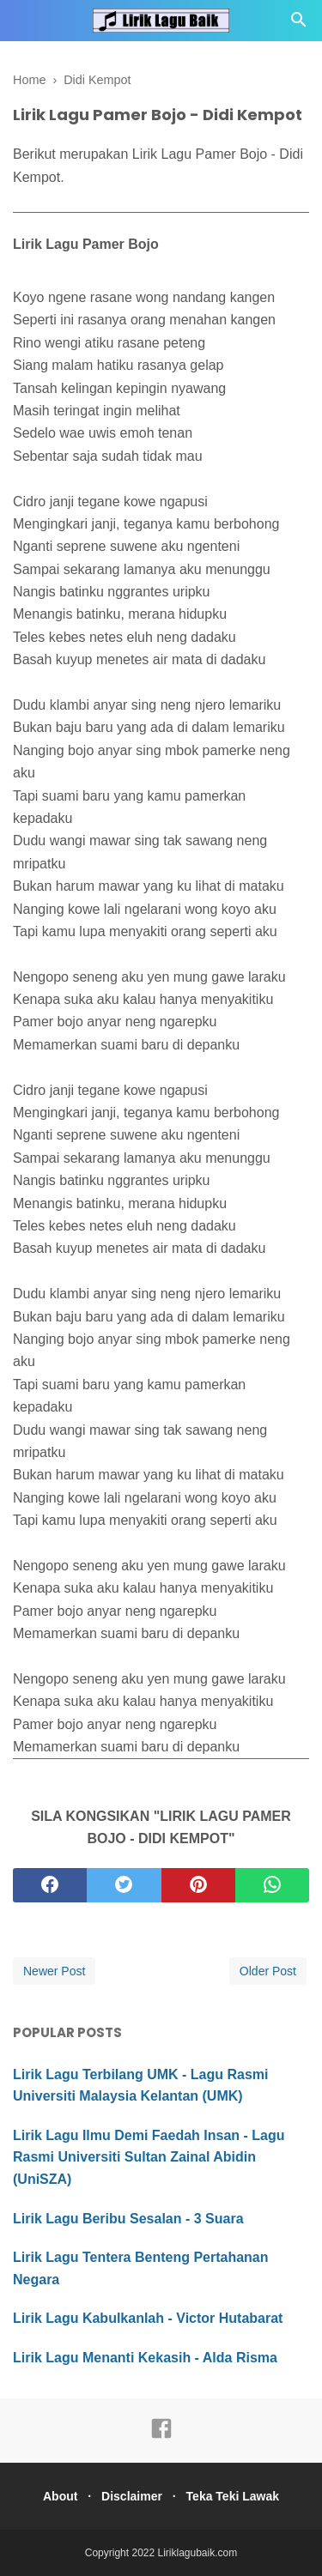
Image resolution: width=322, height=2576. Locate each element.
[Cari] (299, 24)
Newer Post (54, 1971)
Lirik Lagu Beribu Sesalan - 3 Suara (128, 2218)
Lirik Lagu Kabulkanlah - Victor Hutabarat (148, 2318)
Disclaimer (131, 2496)
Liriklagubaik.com (198, 2553)
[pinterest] (198, 1885)
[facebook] (50, 1885)
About (60, 2496)
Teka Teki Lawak (232, 2496)
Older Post (268, 1971)
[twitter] (124, 1885)
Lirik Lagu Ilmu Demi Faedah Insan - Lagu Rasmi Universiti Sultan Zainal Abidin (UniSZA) (149, 2157)
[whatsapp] (272, 1885)
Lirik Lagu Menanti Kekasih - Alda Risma (145, 2357)
